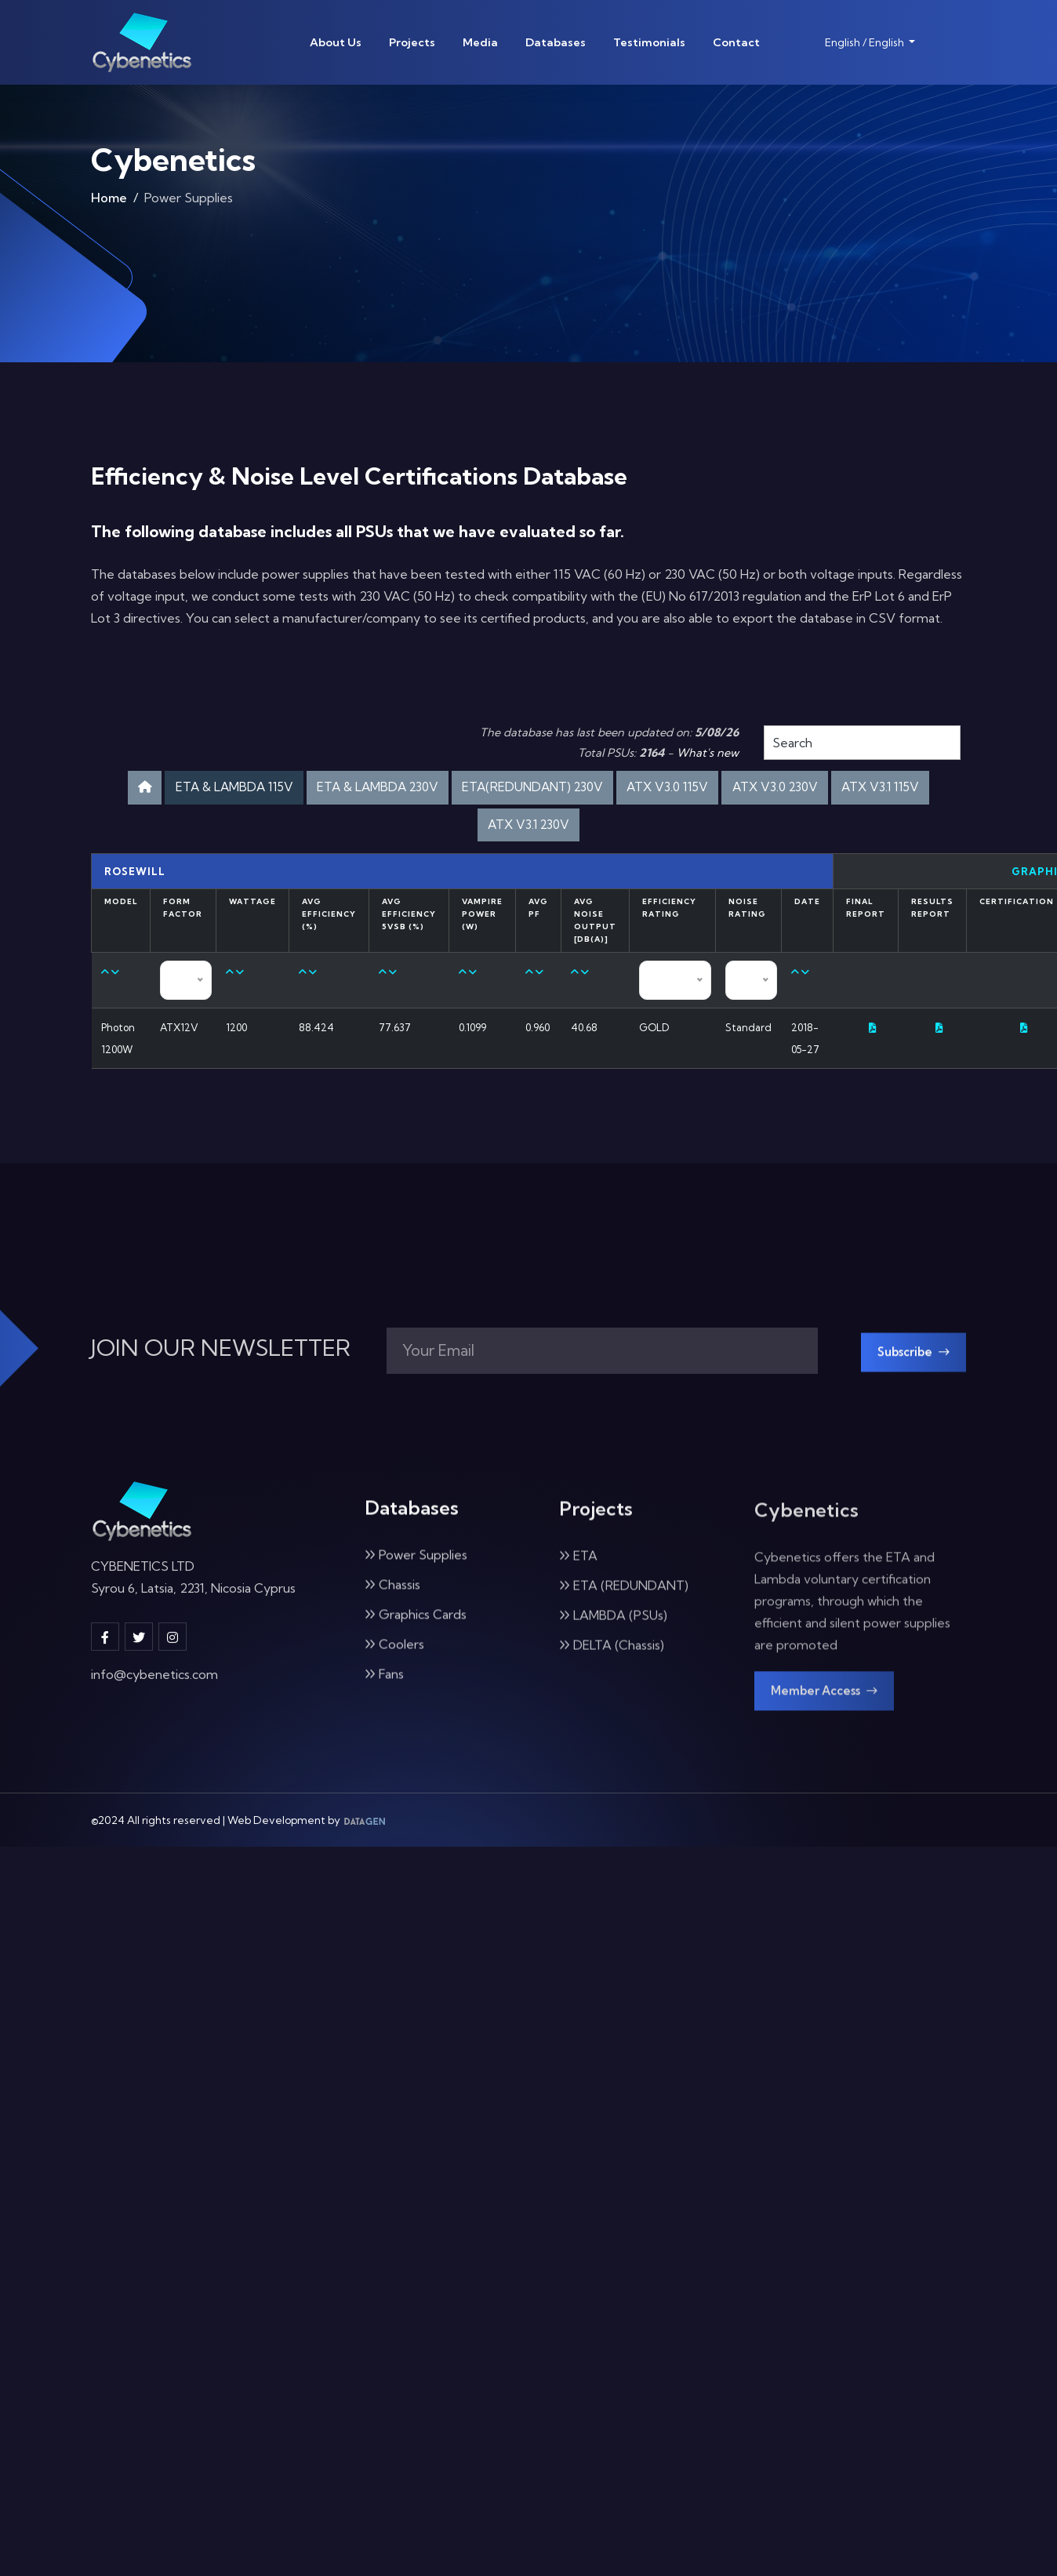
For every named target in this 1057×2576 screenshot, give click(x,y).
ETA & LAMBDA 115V (250, 789)
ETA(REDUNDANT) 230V (596, 789)
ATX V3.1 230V (587, 831)
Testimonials (649, 42)
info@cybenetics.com (154, 1696)
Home (109, 201)
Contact (736, 42)
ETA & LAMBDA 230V (417, 789)
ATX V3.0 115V (751, 789)
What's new (708, 753)
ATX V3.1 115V (468, 831)
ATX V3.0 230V (872, 789)
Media (480, 42)
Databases (555, 42)
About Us (335, 42)
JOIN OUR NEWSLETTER (221, 1361)
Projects (412, 42)
